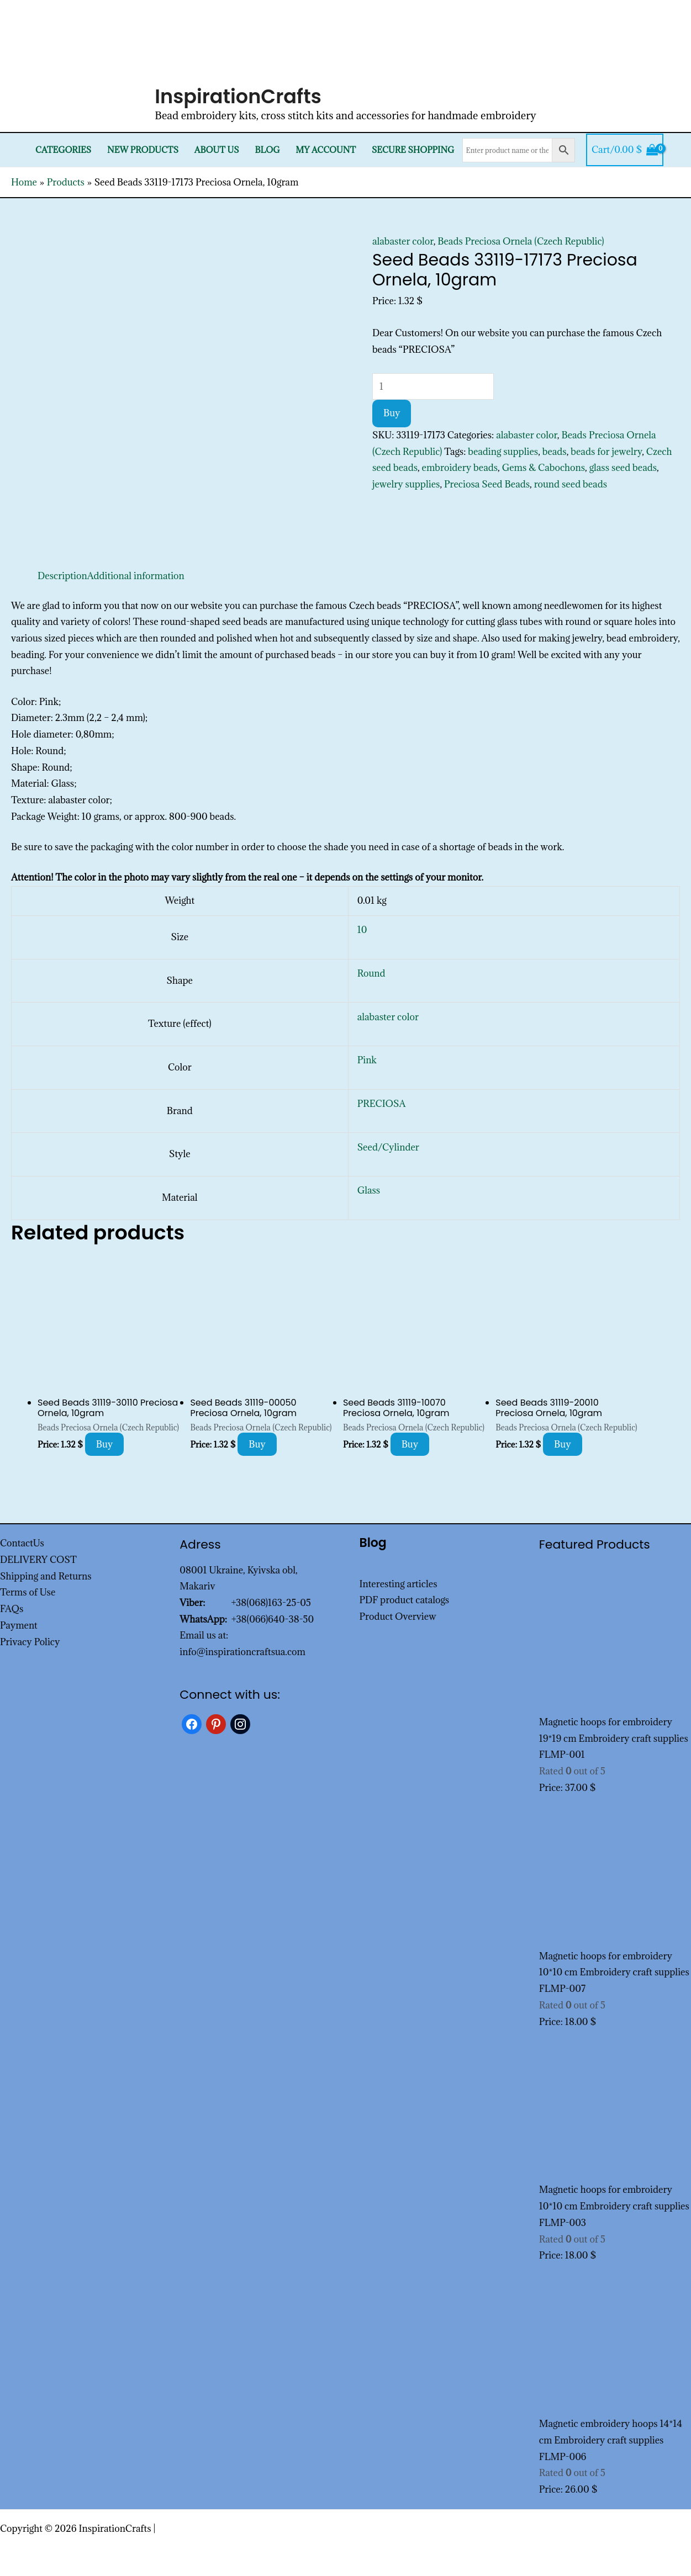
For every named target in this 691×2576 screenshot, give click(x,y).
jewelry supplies (406, 484)
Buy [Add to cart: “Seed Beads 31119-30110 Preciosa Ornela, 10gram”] (104, 1444)
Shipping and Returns (46, 1576)
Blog (267, 150)
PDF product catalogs (405, 1600)
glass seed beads (623, 468)
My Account (326, 150)
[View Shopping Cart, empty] (625, 150)
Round (371, 973)
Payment (19, 1625)
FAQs (11, 1609)
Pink (367, 1060)
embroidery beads (460, 468)
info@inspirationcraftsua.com (242, 1652)
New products (142, 150)
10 (362, 930)
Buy (391, 413)
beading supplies (503, 452)
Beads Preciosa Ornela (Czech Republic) (520, 241)
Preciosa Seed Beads (487, 484)
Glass (369, 1190)
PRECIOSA (381, 1104)
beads (554, 452)
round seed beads (570, 484)
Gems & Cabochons (543, 468)
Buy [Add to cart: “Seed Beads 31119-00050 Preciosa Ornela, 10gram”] (257, 1444)
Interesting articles (398, 1584)
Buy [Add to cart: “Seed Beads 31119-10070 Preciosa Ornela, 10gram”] (410, 1444)
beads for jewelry (606, 452)
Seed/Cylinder (388, 1147)
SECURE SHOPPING (413, 150)
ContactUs (22, 1543)
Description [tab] (62, 576)
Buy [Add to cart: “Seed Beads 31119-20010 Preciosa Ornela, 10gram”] (562, 1444)
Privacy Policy (30, 1642)
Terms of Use (27, 1592)
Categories (63, 150)
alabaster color (403, 241)
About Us (216, 150)
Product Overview (398, 1616)
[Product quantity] (433, 386)
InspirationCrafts (238, 96)
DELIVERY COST (38, 1560)
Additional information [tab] (135, 576)
